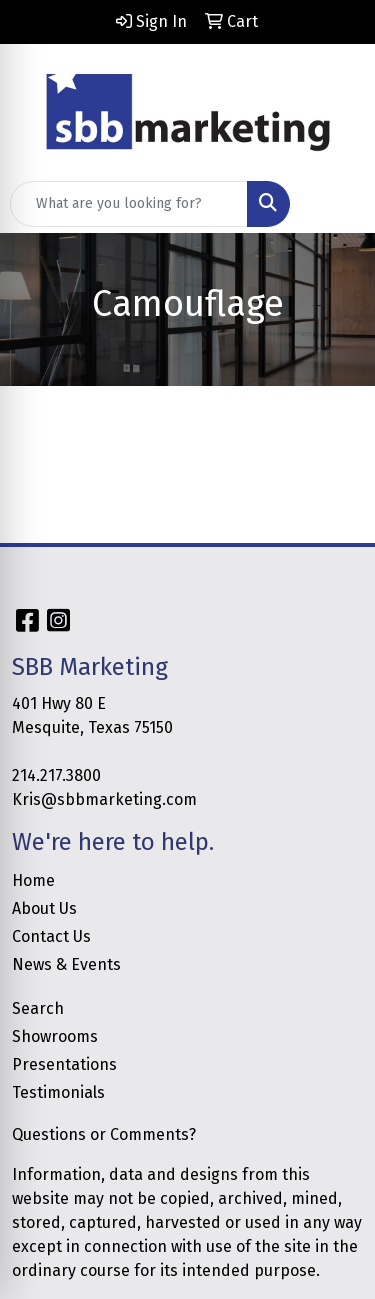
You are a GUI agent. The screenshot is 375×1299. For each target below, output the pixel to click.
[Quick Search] (129, 204)
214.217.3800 (56, 775)
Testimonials (58, 1092)
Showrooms (55, 1036)
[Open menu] (335, 204)
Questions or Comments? (104, 1134)
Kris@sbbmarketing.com (104, 799)
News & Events (66, 964)
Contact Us (51, 936)
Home (33, 880)
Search (38, 1008)
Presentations (64, 1064)
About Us (44, 908)
